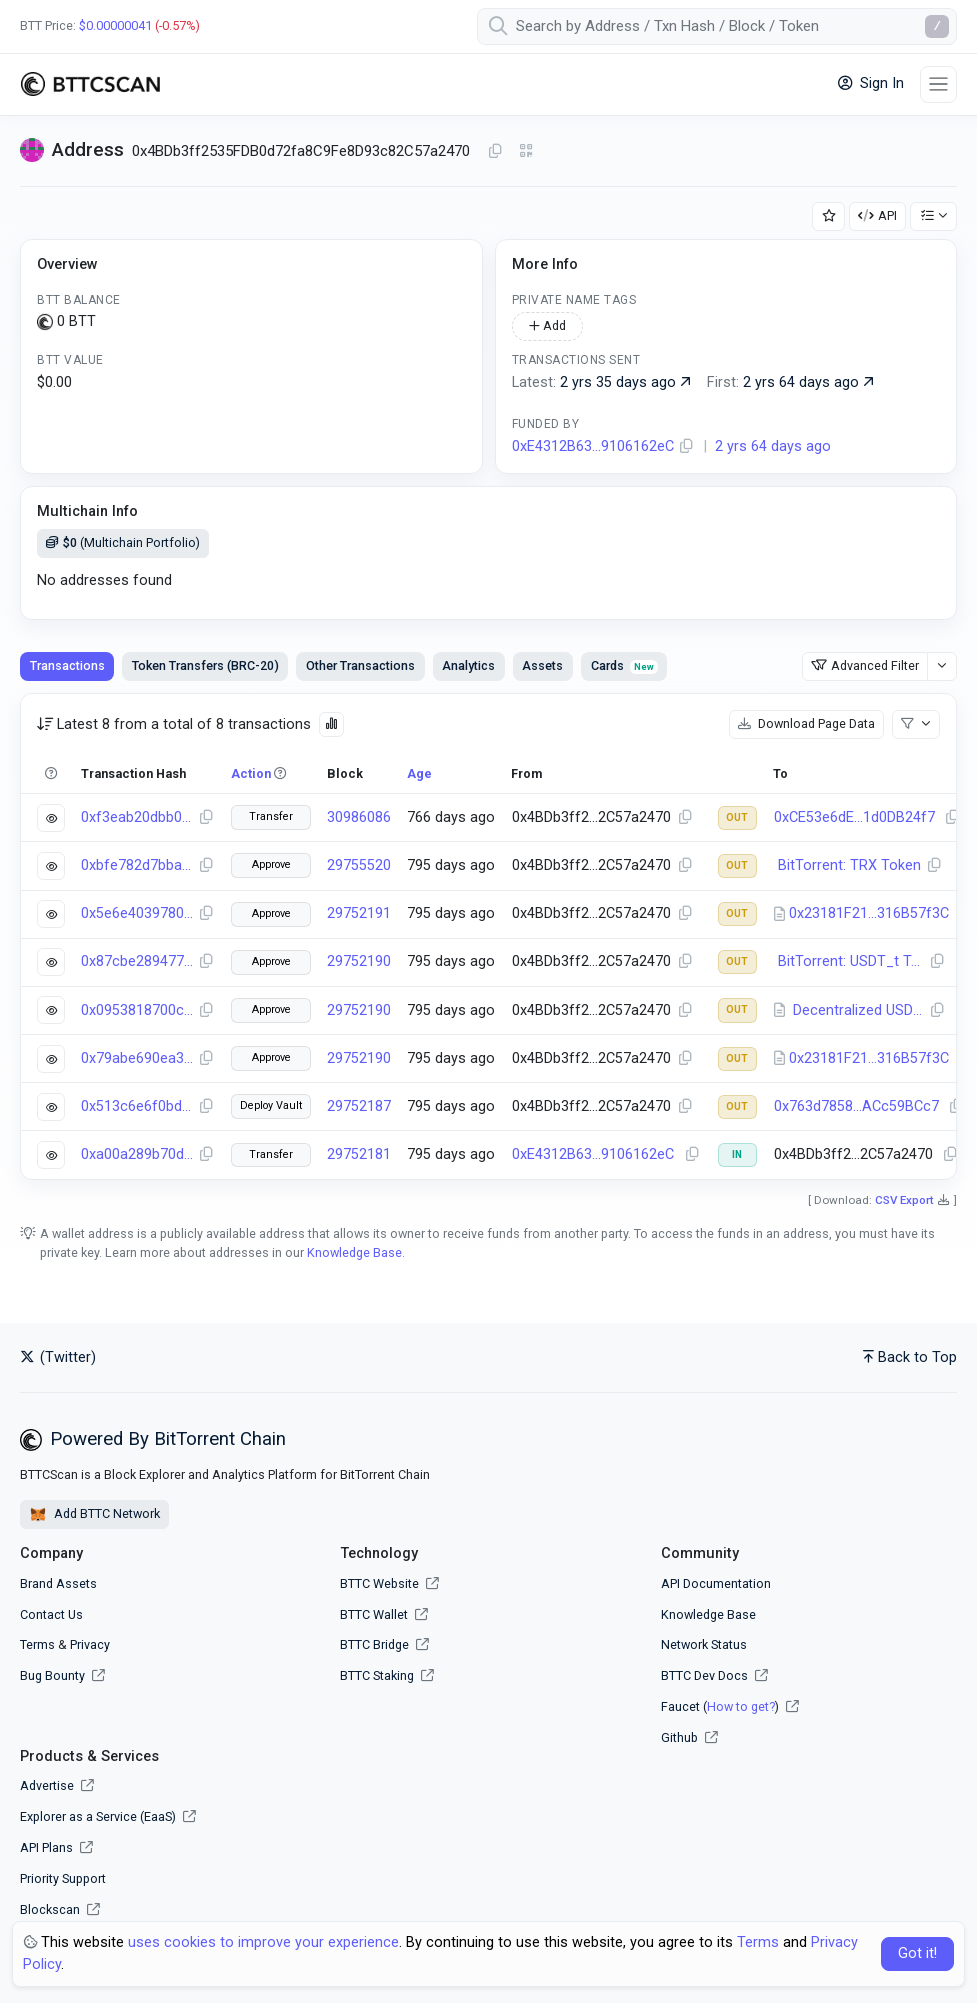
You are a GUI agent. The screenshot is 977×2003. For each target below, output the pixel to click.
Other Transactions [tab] (360, 665)
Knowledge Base (354, 1252)
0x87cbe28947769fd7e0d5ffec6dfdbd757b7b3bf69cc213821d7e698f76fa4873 (137, 961)
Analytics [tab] (468, 665)
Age (419, 773)
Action (251, 773)
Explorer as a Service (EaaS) (108, 1816)
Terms (37, 1644)
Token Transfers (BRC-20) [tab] (205, 665)
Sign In (871, 83)
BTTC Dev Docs (704, 1675)
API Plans (56, 1847)
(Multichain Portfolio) (123, 542)
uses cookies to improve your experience (263, 1942)
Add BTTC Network (94, 1515)
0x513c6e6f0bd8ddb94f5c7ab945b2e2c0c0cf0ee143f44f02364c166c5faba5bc (137, 1106)
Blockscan (60, 1909)
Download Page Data (806, 723)
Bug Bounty (52, 1675)
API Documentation (716, 1583)
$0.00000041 (115, 25)
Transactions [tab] (67, 665)
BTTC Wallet (374, 1614)
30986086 (359, 817)
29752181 (359, 1154)
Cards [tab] (624, 665)
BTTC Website (379, 1583)
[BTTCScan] (90, 84)
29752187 (359, 1106)
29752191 (359, 913)
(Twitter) (58, 1357)
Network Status (704, 1644)
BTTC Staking (377, 1675)
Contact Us (51, 1614)
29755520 (359, 865)
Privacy (90, 1644)
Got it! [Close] (917, 1953)
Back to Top (910, 1357)
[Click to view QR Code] (526, 151)
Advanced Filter (865, 665)
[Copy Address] (495, 152)
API (877, 215)
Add (547, 325)
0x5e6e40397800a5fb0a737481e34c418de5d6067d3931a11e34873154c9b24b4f (137, 913)
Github (679, 1737)
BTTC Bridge (374, 1644)
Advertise (57, 1785)
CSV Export (904, 1200)
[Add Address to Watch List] (829, 216)
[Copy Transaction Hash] (206, 818)
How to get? (741, 1706)
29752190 (359, 961)
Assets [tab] (542, 665)
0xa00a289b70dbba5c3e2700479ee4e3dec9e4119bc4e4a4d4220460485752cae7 (137, 1154)
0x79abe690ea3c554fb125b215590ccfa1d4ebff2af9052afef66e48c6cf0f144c (137, 1058)
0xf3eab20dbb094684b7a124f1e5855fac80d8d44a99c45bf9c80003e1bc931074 (137, 817)
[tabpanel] (488, 936)
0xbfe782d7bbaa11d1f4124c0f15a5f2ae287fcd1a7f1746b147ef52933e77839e (137, 865)
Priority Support (63, 1878)
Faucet (680, 1706)
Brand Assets (58, 1583)
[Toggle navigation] (938, 84)
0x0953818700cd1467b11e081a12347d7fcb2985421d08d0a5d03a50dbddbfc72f (137, 1010)
